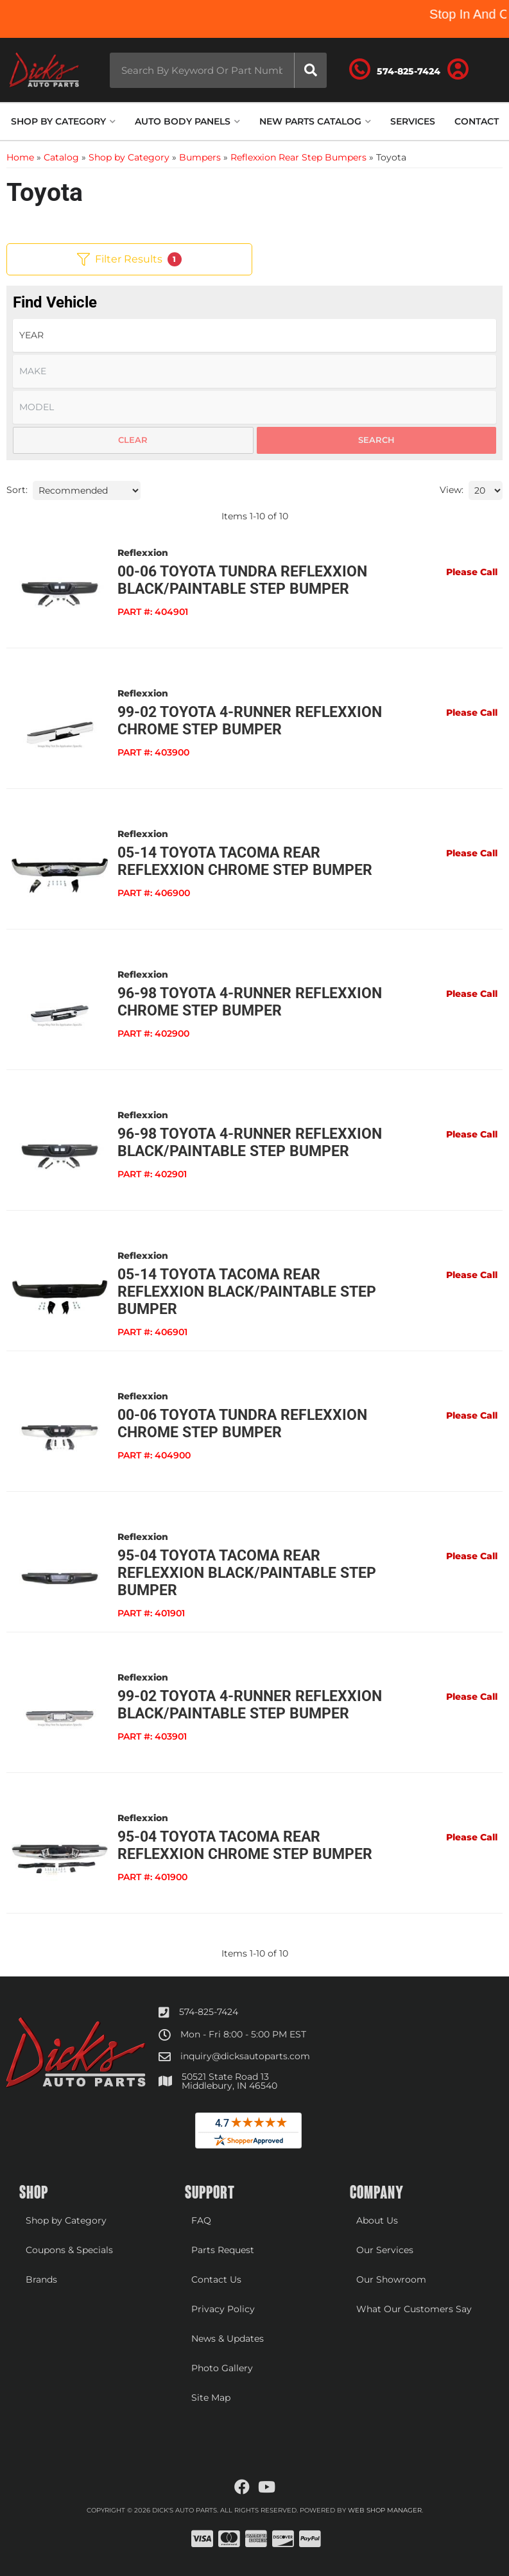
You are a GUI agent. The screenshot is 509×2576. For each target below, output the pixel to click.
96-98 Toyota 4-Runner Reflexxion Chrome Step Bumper (249, 1002)
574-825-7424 (208, 2012)
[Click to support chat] (396, 70)
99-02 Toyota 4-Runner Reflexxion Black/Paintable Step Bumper (249, 1705)
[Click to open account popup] (460, 70)
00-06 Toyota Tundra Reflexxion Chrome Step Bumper (242, 1423)
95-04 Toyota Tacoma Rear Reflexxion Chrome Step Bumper (244, 1845)
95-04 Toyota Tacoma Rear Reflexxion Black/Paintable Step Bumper (246, 1573)
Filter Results (129, 259)
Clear (133, 440)
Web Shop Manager (385, 2510)
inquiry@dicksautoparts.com (245, 2056)
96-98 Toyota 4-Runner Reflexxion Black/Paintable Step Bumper (249, 1142)
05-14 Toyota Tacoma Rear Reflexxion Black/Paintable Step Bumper (246, 1292)
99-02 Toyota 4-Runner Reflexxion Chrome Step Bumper (249, 721)
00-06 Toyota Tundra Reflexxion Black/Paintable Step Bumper (242, 580)
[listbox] (254, 335)
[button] (216, 70)
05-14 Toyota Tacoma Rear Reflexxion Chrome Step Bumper (244, 861)
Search (376, 440)
